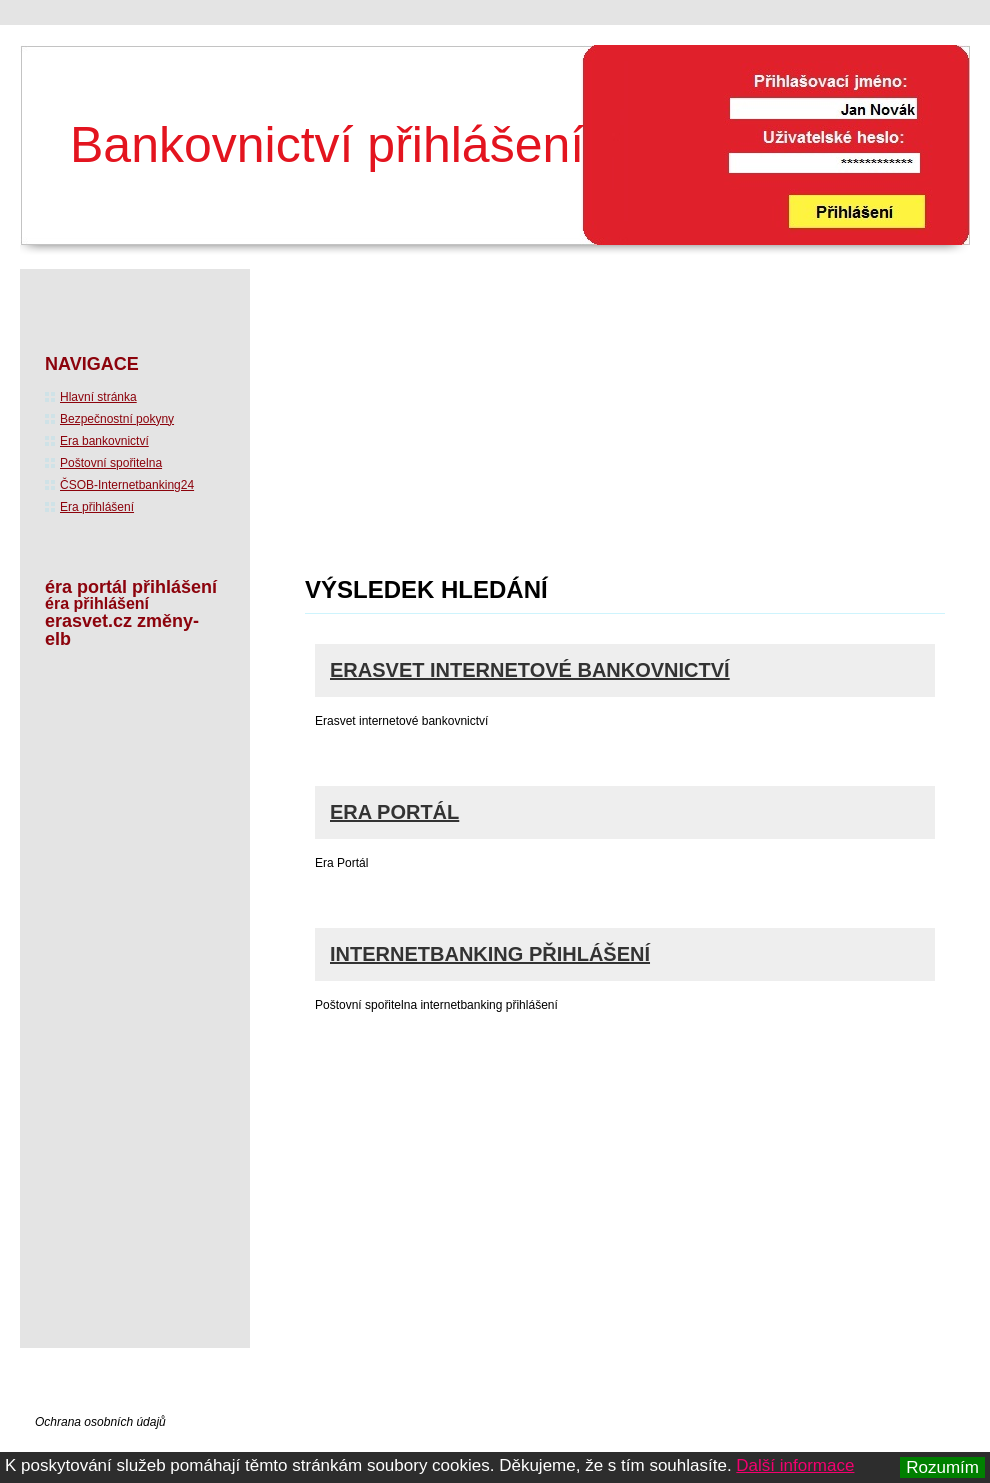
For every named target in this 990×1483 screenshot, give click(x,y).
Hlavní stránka (98, 397)
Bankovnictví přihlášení (327, 145)
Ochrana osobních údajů (100, 1422)
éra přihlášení (97, 603)
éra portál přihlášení (131, 587)
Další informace (795, 1465)
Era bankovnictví (104, 441)
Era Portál (394, 812)
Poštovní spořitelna (111, 463)
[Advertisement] (436, 429)
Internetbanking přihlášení (490, 954)
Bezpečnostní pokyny (117, 419)
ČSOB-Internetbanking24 (127, 485)
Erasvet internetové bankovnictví (530, 670)
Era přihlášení (97, 507)
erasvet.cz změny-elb (122, 630)
